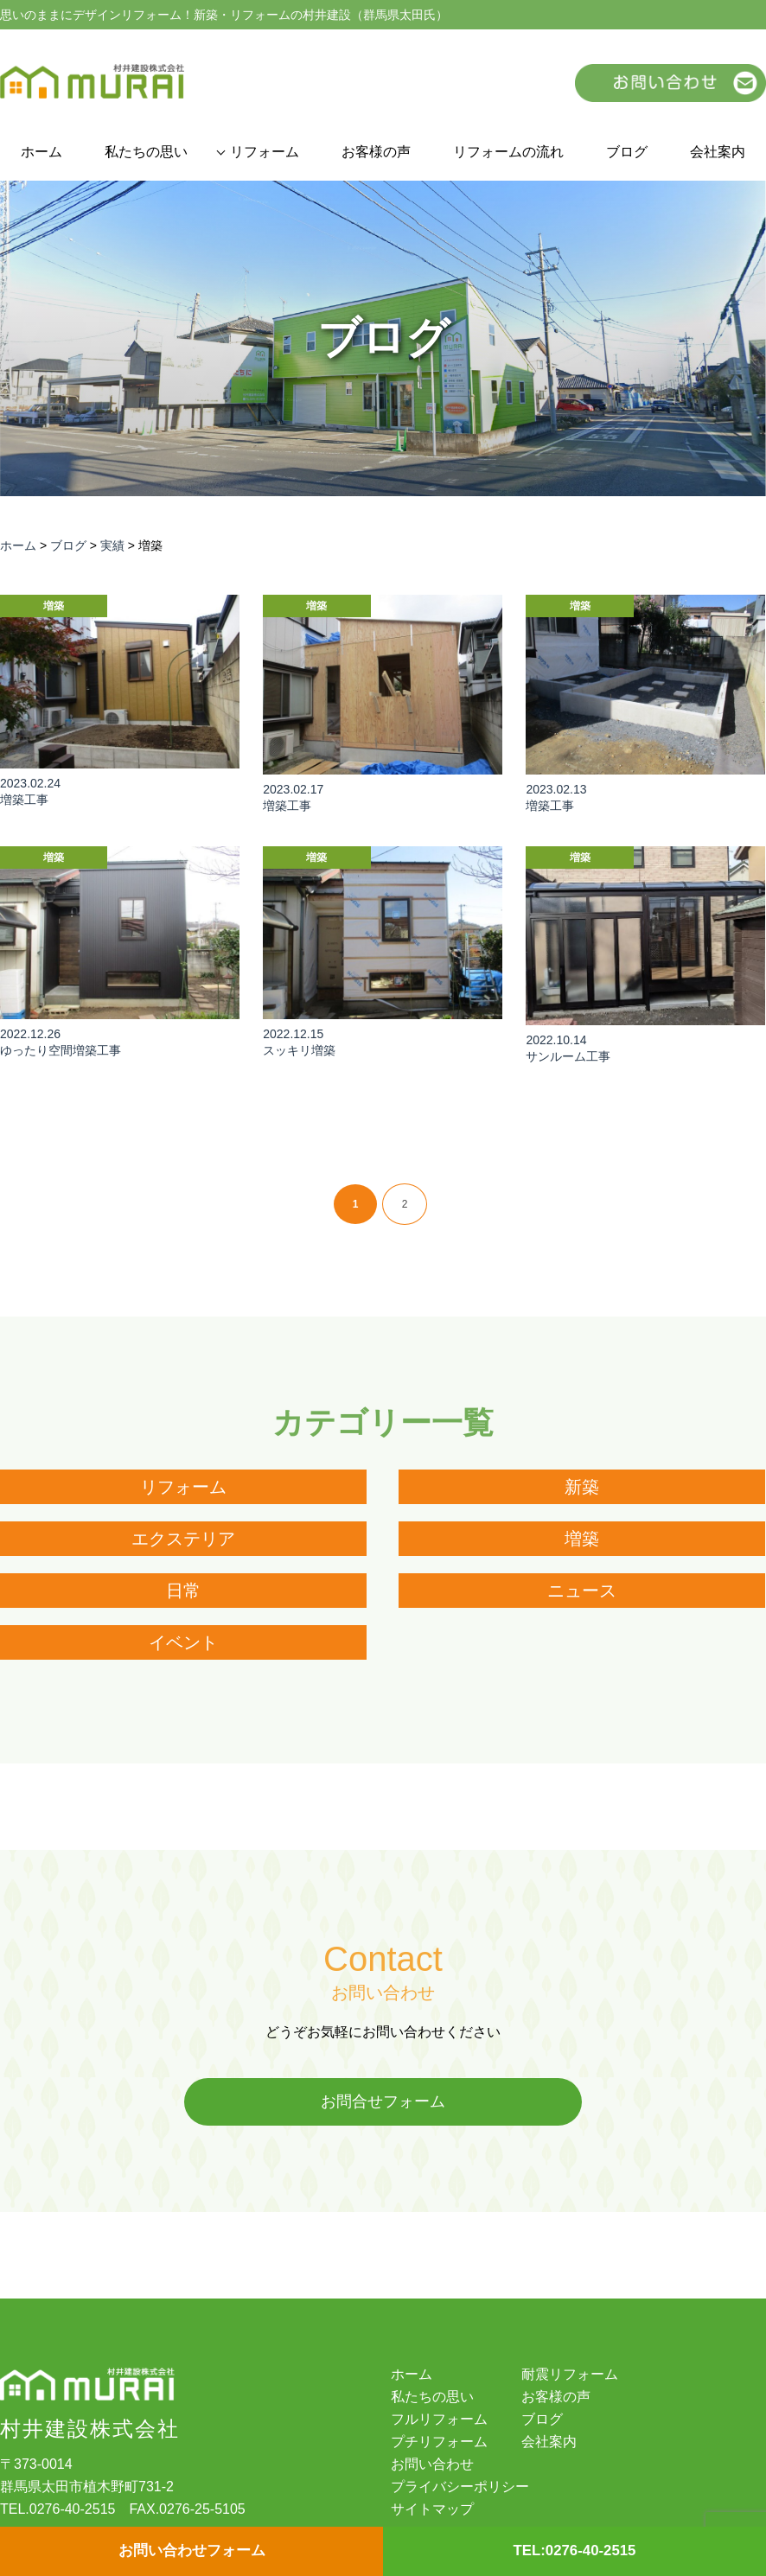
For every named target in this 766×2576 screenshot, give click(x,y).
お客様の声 (376, 151)
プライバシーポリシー (460, 2488)
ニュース (581, 1590)
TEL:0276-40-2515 (574, 2551)
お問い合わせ (432, 2465)
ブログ (627, 151)
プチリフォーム (439, 2443)
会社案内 (717, 151)
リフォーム (264, 151)
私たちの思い (146, 151)
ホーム (41, 151)
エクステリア (183, 1538)
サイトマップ (432, 2510)
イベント (183, 1642)
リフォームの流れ (508, 151)
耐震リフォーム (569, 2375)
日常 (183, 1590)
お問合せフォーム (383, 2102)
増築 (582, 1538)
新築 (582, 1486)
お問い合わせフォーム (192, 2551)
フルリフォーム (439, 2420)
